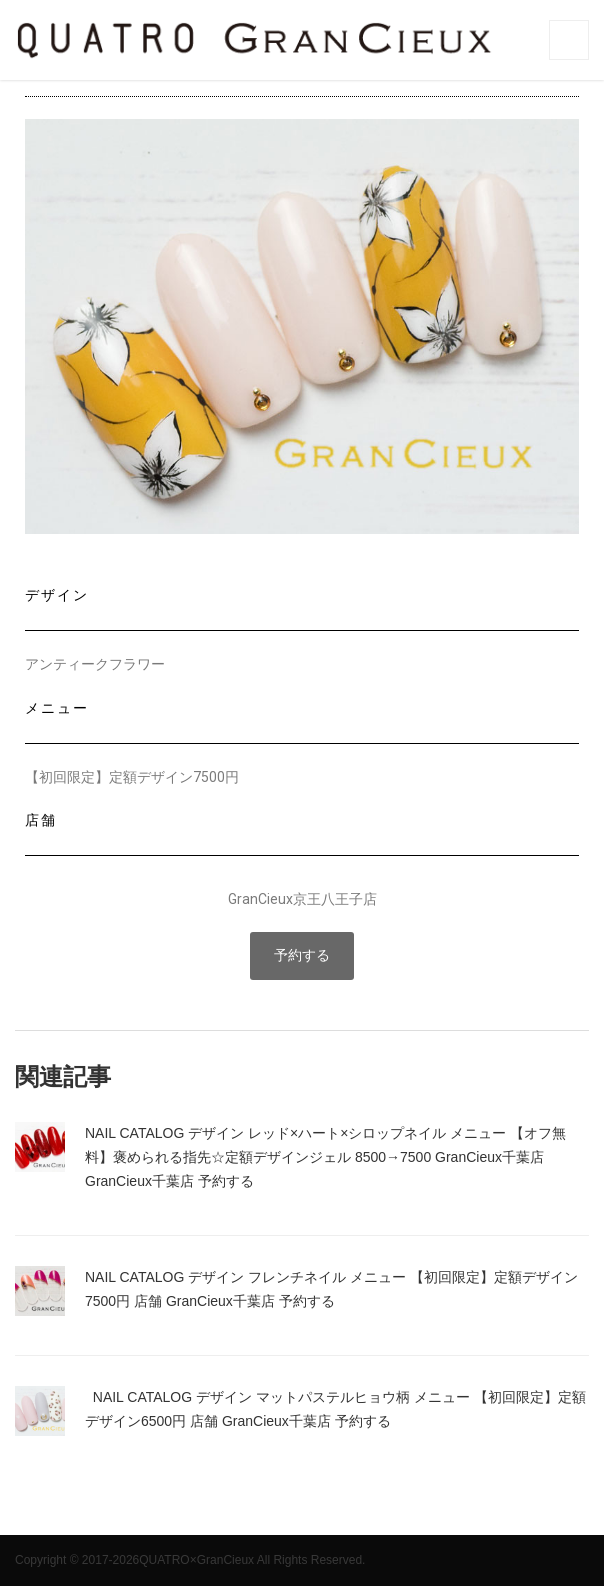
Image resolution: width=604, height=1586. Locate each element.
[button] (302, 956)
